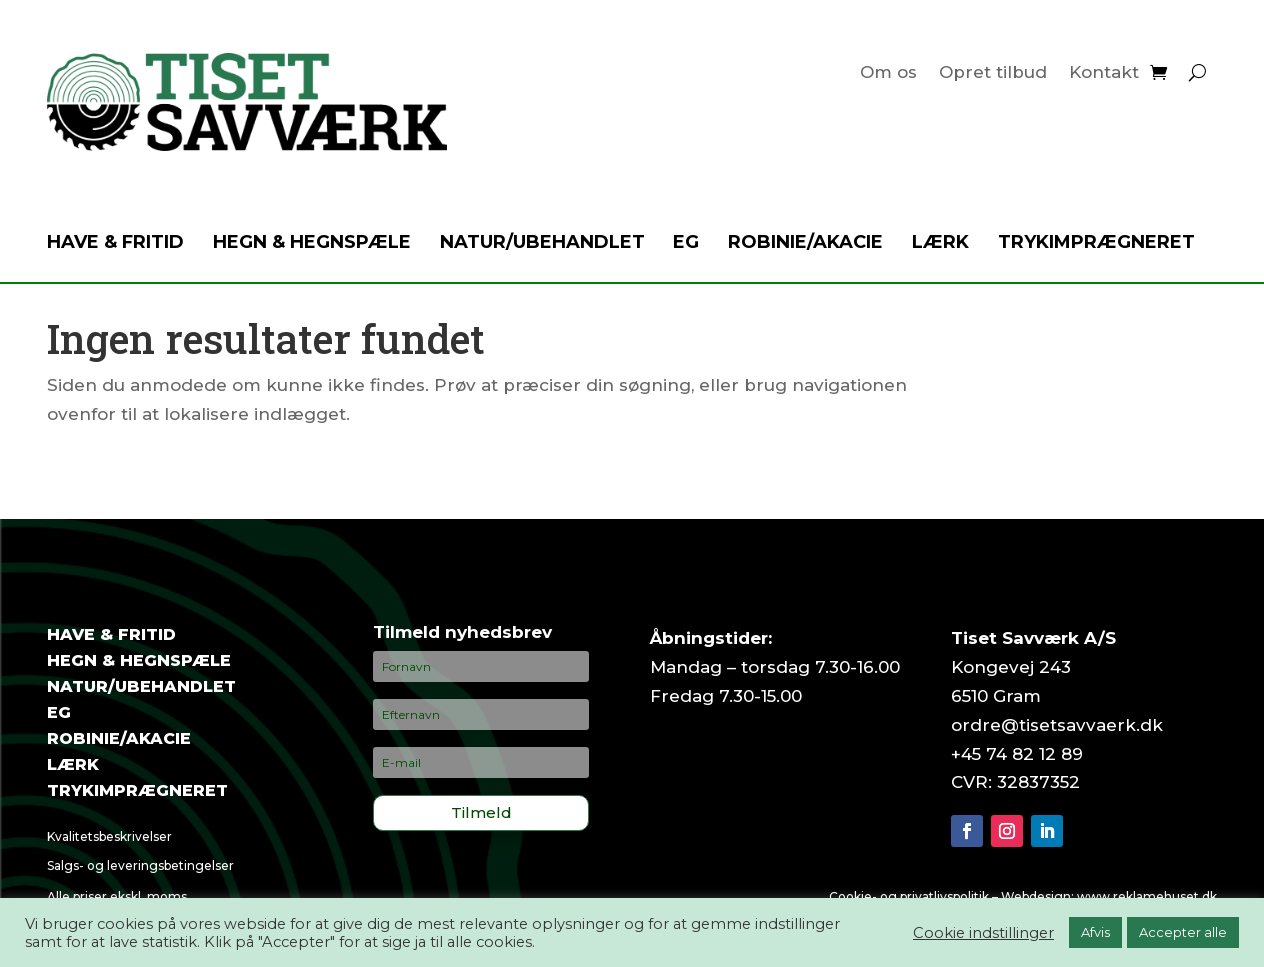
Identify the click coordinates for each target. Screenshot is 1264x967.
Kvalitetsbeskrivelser (109, 836)
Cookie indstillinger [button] (983, 933)
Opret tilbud (993, 73)
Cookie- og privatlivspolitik (909, 896)
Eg (686, 244)
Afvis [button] (1095, 932)
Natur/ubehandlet (542, 244)
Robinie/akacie (805, 244)
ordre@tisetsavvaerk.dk (1057, 725)
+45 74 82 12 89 (1017, 754)
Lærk (940, 244)
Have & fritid (115, 244)
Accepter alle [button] (1183, 932)
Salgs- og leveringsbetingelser (140, 865)
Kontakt (1104, 73)
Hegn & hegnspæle (312, 244)
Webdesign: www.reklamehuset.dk (1109, 896)
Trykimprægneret (1096, 244)
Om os (888, 73)
